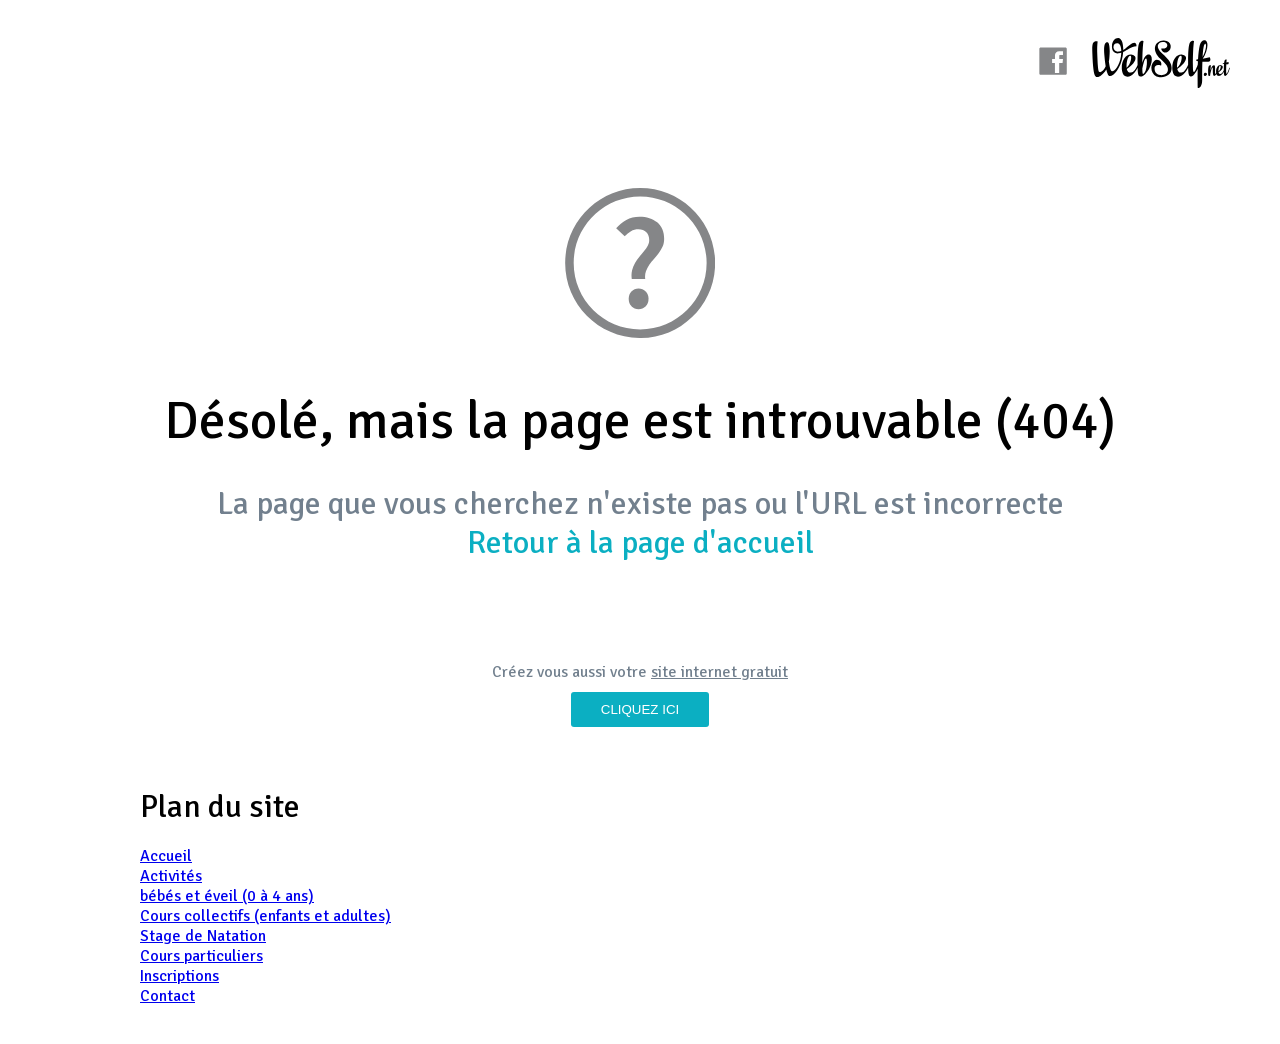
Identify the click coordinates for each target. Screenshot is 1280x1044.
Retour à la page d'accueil (640, 542)
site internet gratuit (719, 672)
